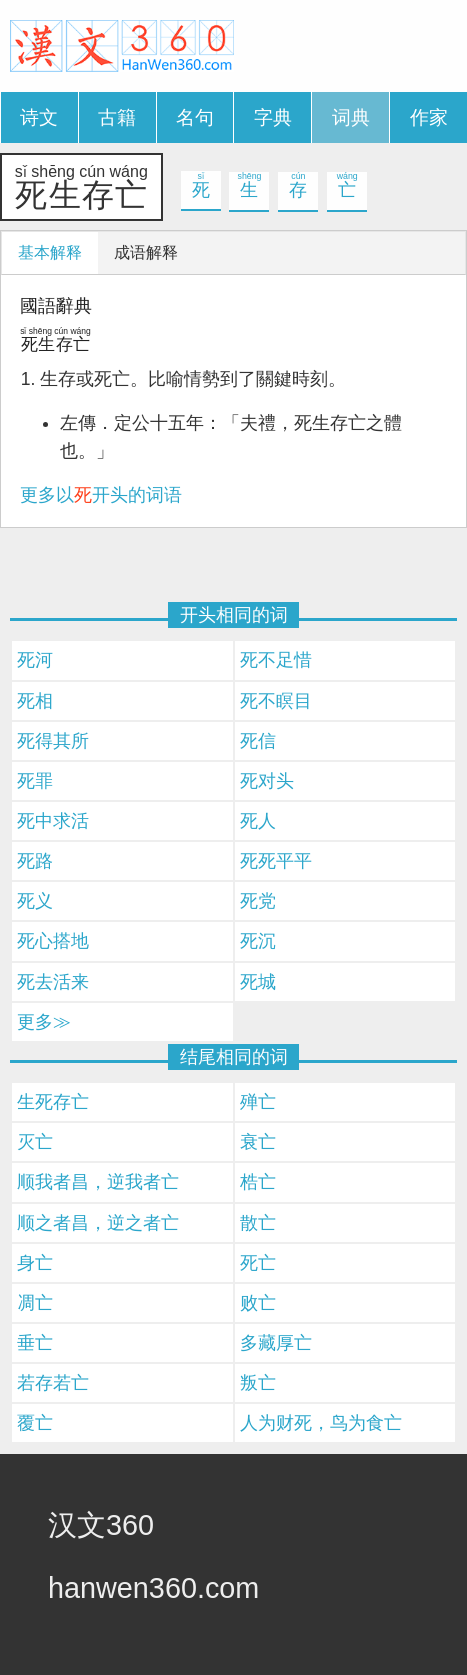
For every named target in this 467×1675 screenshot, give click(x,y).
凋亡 (35, 1303)
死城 (258, 982)
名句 (195, 117)
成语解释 (146, 252)
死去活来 (53, 982)
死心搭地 (53, 941)
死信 (258, 741)
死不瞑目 (276, 701)
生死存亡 (53, 1102)
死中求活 (53, 821)
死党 (258, 901)
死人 (258, 821)
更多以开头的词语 (101, 495)
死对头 (267, 781)
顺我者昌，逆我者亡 (98, 1182)
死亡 (258, 1263)
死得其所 (53, 741)
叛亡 (258, 1383)
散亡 (258, 1223)
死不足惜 (276, 660)
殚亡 (258, 1102)
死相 (35, 701)
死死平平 (276, 861)
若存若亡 (53, 1383)
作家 (429, 117)
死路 (35, 861)
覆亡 (35, 1423)
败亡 (258, 1303)
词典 (351, 117)
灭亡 (35, 1142)
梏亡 (258, 1182)
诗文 (39, 117)
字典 (273, 117)
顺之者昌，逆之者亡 (98, 1223)
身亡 (35, 1263)
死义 (35, 901)
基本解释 (50, 252)
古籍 (117, 117)
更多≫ (44, 1022)
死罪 (35, 781)
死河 (35, 660)
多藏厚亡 (276, 1343)
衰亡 (258, 1142)
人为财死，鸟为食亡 (321, 1423)
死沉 (258, 941)
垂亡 (35, 1343)
